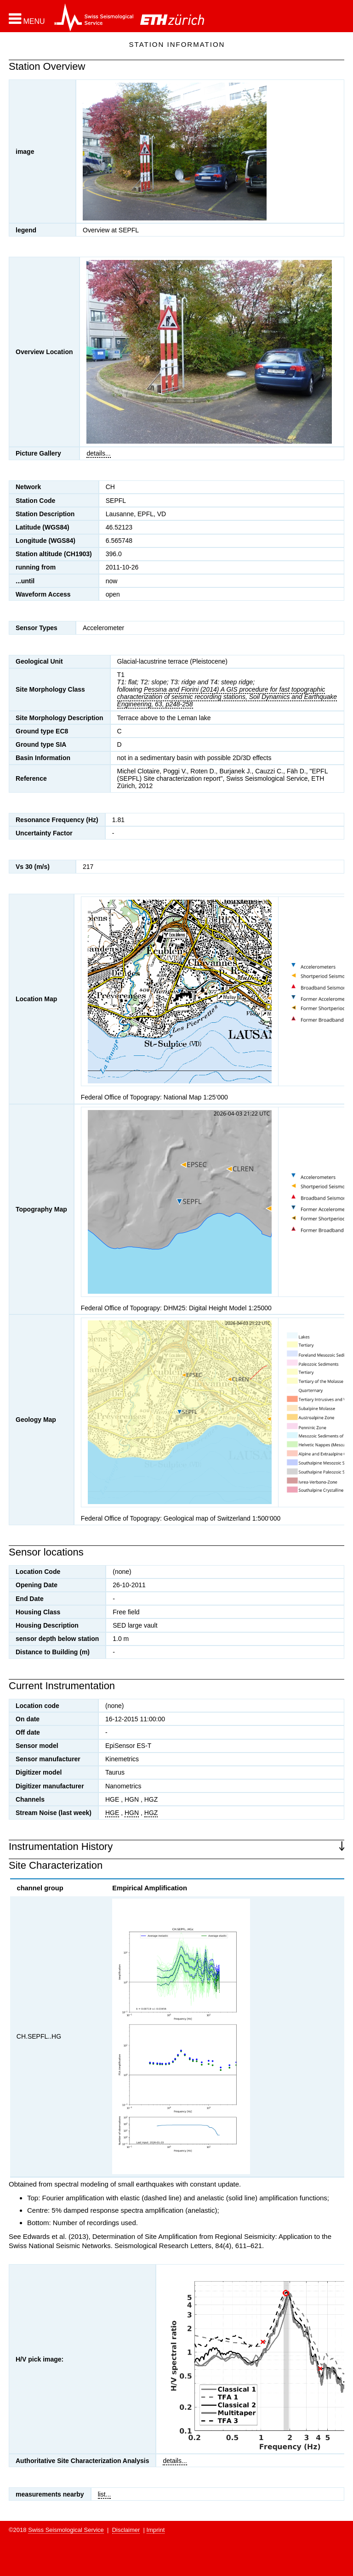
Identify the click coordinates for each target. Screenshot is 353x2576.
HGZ (151, 1812)
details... (98, 453)
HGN (132, 1812)
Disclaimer (126, 2529)
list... (104, 2494)
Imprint (156, 2529)
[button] (27, 19)
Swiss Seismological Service (66, 2529)
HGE (112, 1812)
